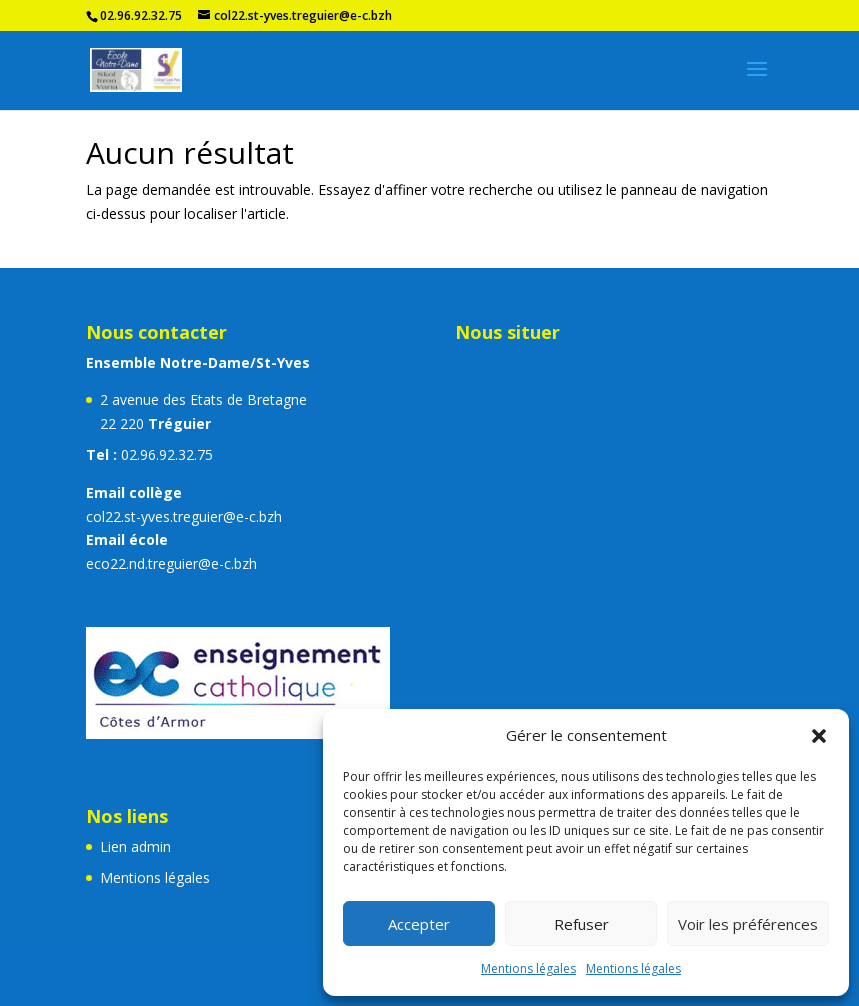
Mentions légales (528, 968)
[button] (819, 736)
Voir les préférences (748, 924)
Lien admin (135, 846)
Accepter (419, 924)
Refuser (581, 924)
